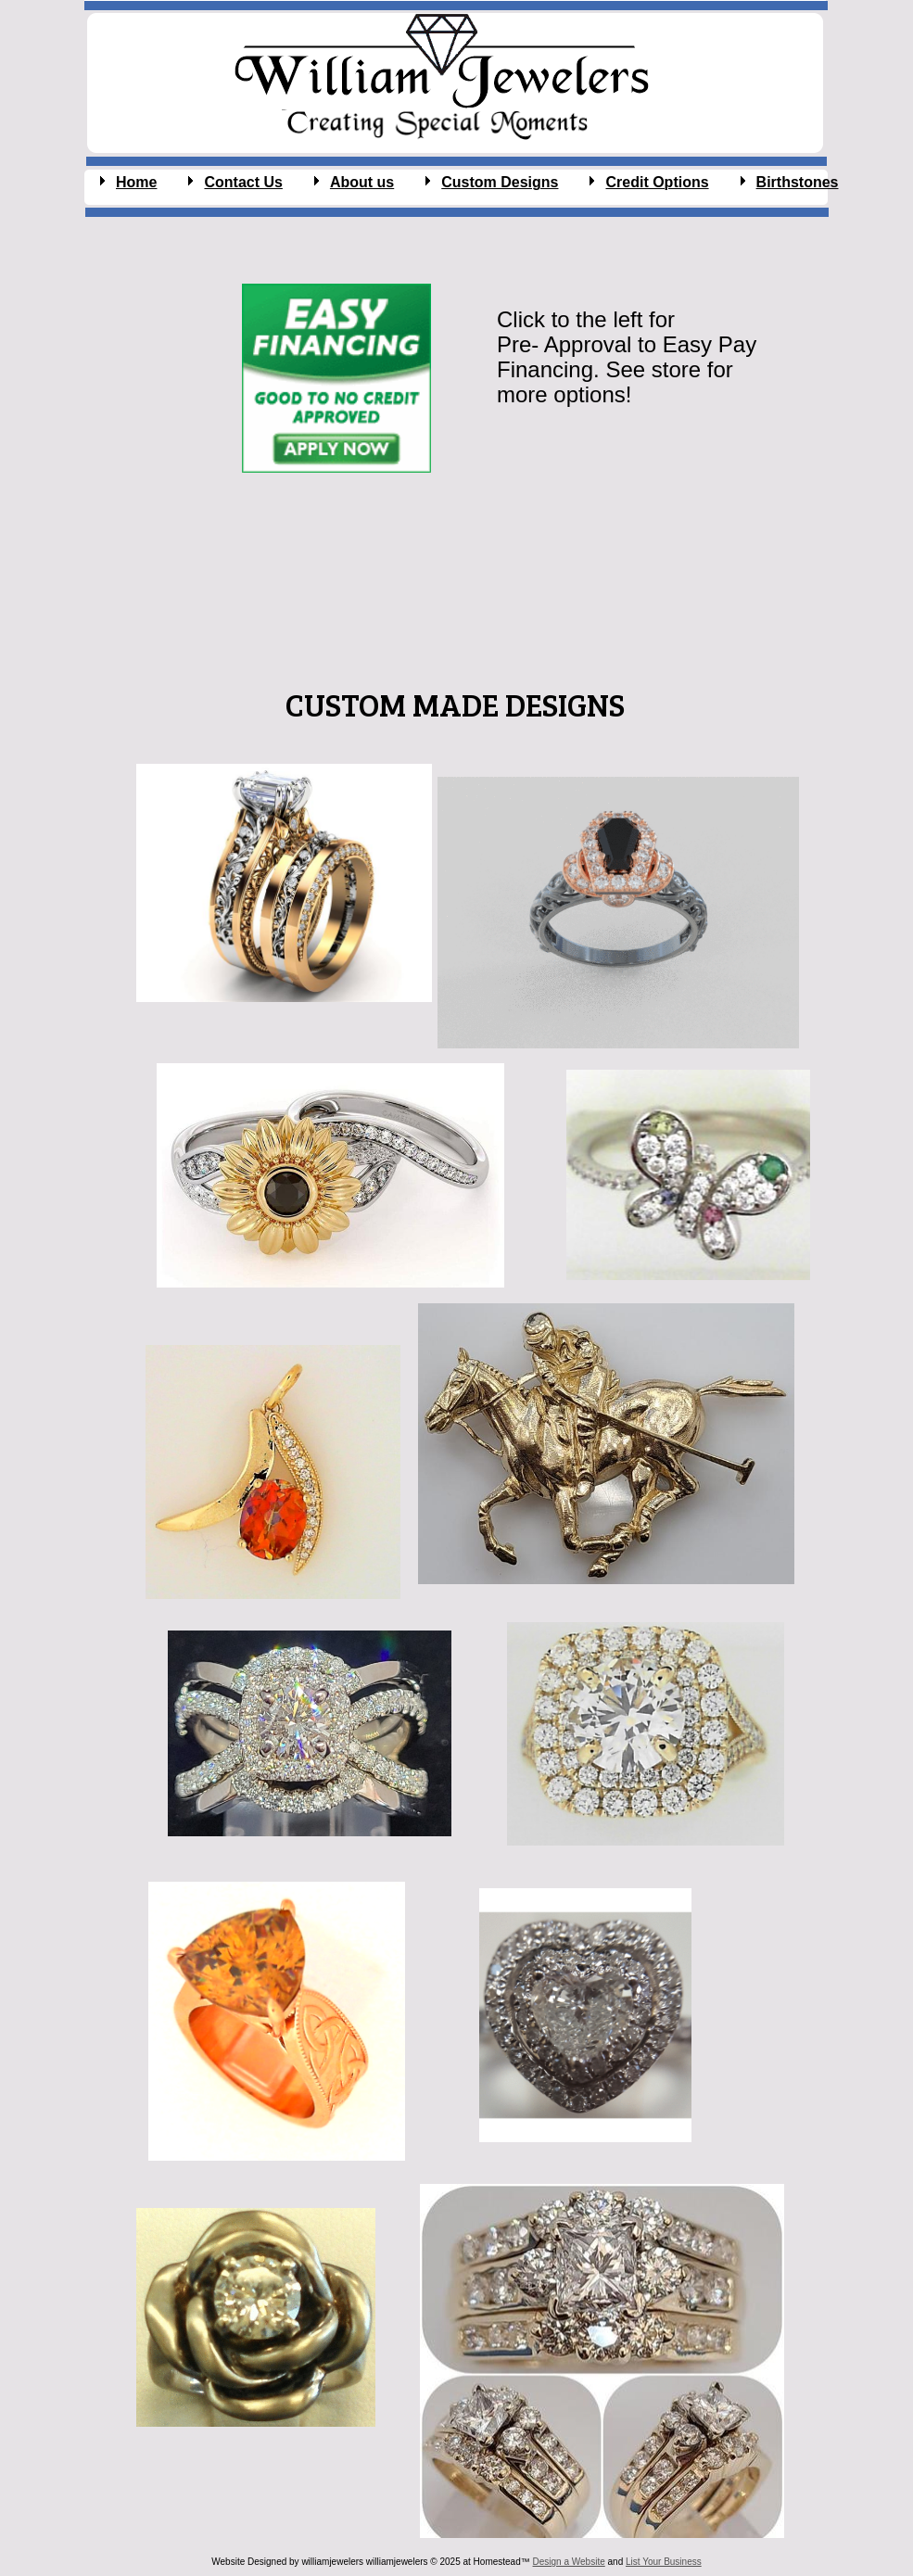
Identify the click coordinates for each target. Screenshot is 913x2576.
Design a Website (569, 2562)
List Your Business (664, 2562)
